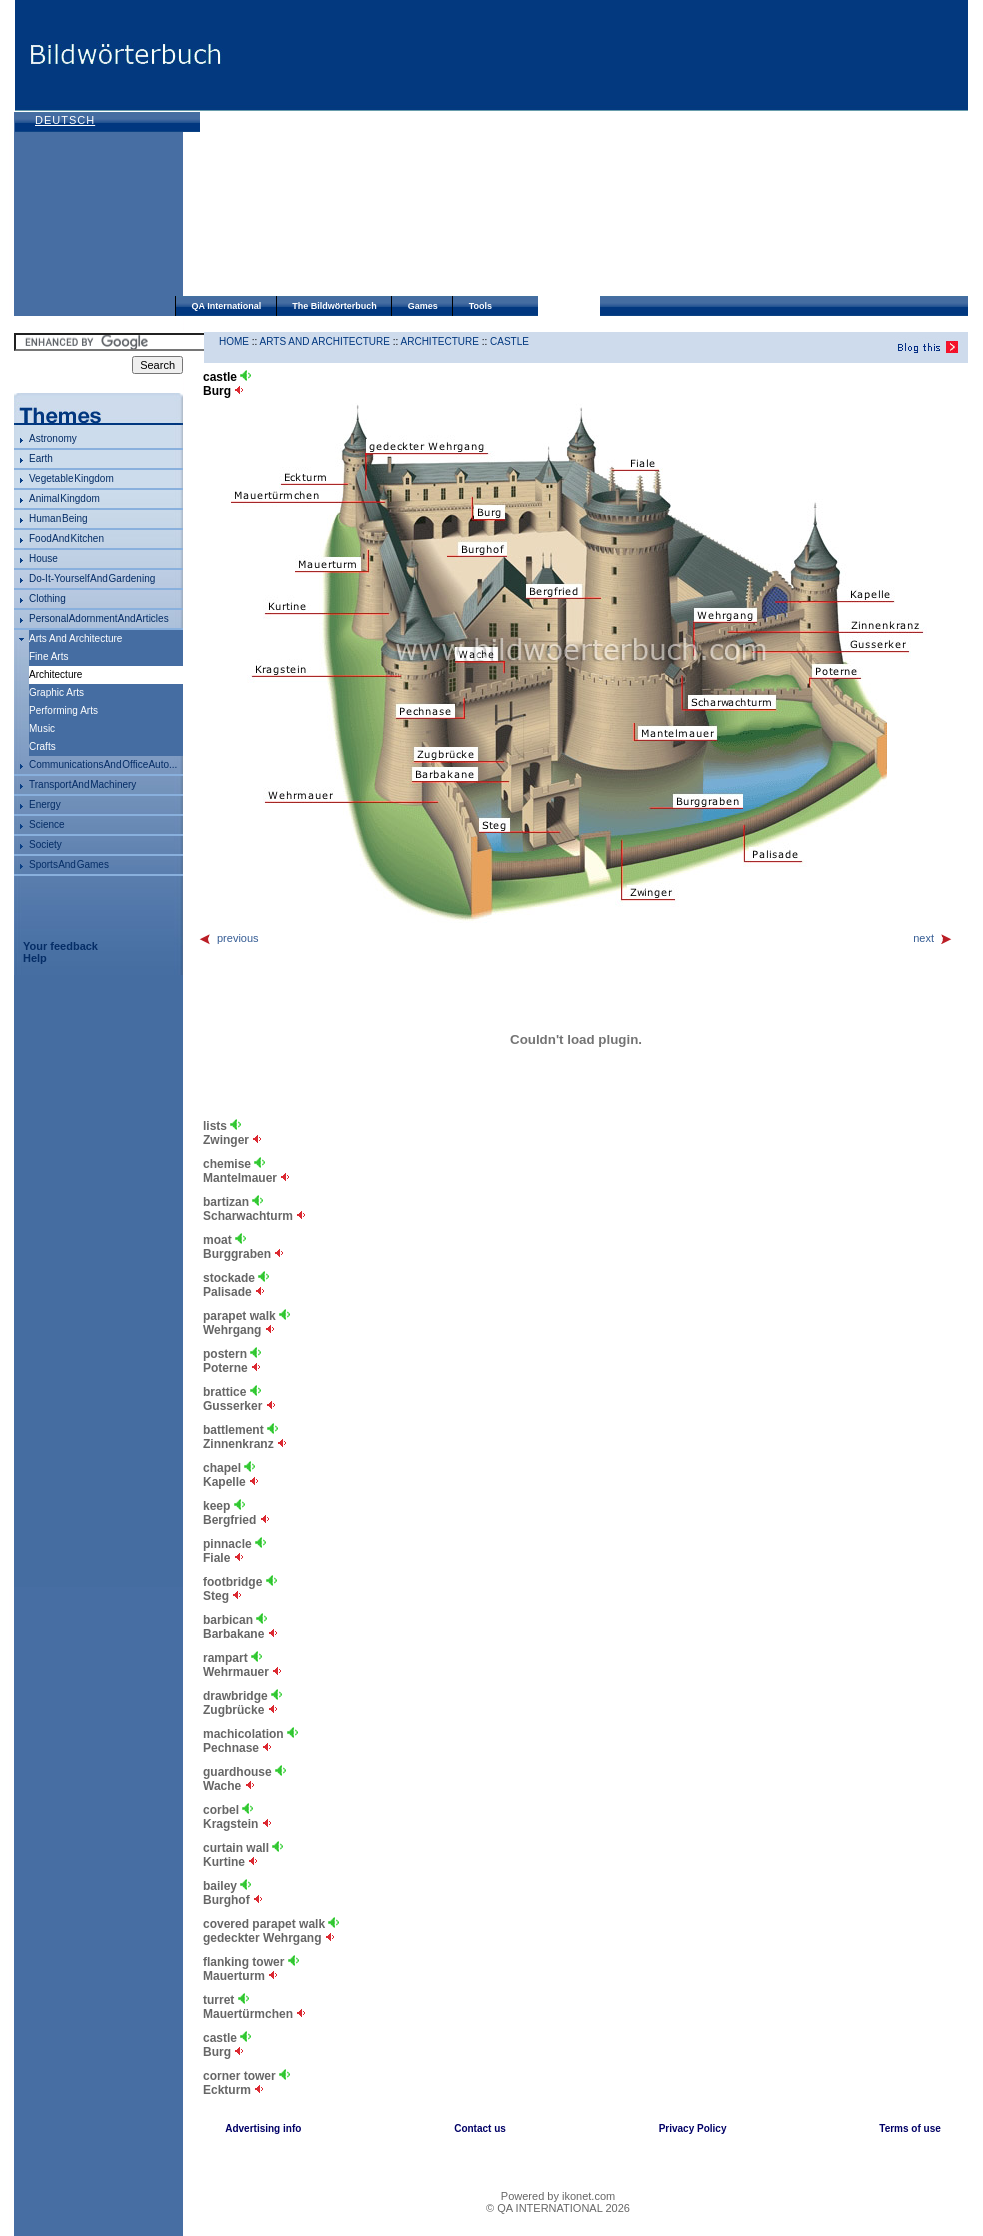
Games (423, 306)
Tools (480, 306)
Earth (41, 458)
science (47, 824)
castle (509, 341)
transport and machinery (82, 784)
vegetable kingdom (71, 478)
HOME (234, 341)
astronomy (53, 438)
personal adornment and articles (99, 618)
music (42, 728)
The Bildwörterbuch (334, 306)
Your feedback (60, 946)
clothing (47, 598)
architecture (440, 341)
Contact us (480, 2128)
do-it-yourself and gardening (92, 578)
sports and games (69, 864)
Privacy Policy (693, 2128)
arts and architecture (75, 638)
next (933, 938)
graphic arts (56, 692)
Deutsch (65, 120)
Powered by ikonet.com (558, 2196)
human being (58, 518)
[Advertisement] (452, 150)
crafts (42, 746)
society (45, 844)
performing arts (63, 710)
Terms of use (910, 2128)
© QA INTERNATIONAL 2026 (558, 2208)
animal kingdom (64, 498)
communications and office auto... (103, 764)
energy (45, 804)
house (43, 558)
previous (228, 938)
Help (35, 958)
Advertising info (263, 2128)
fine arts (48, 656)
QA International (227, 306)
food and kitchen (66, 538)
